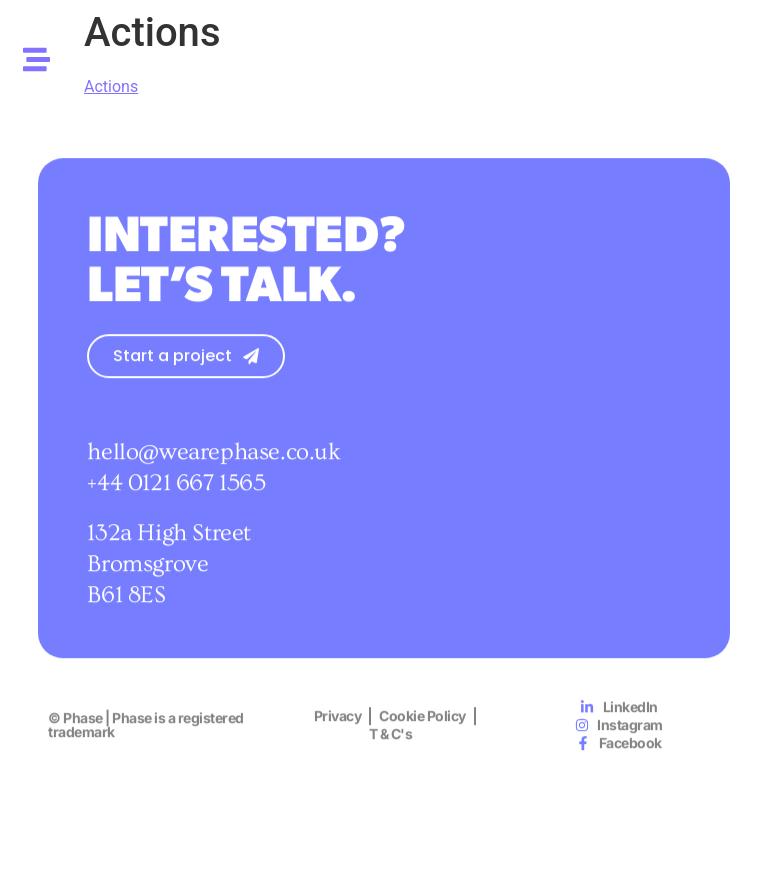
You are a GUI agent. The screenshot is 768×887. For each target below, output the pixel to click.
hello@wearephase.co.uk (213, 460)
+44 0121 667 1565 (176, 491)
